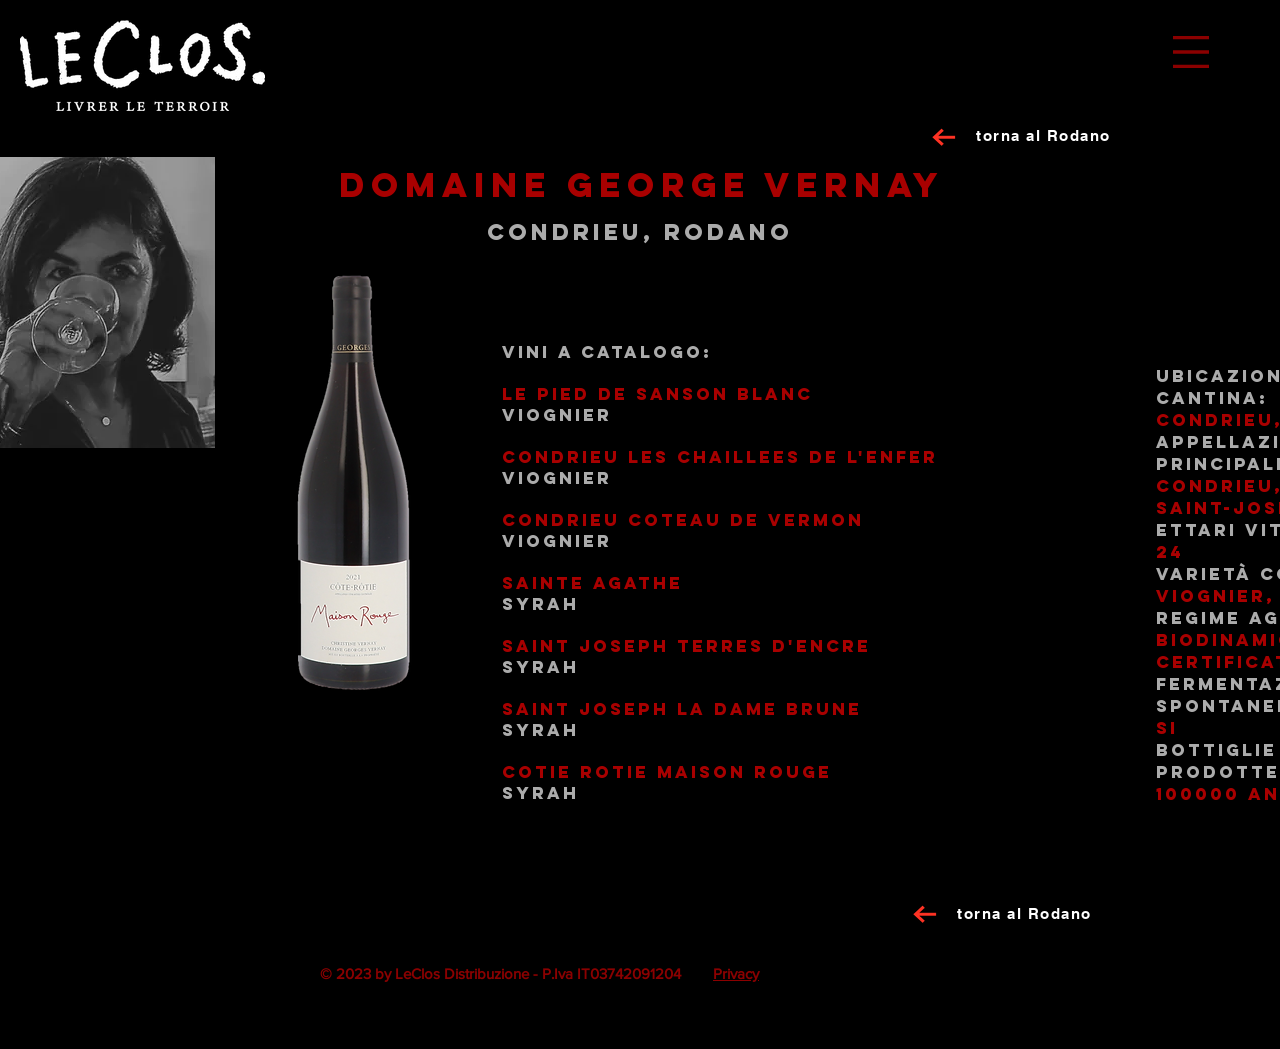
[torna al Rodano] (1045, 135)
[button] (1191, 52)
